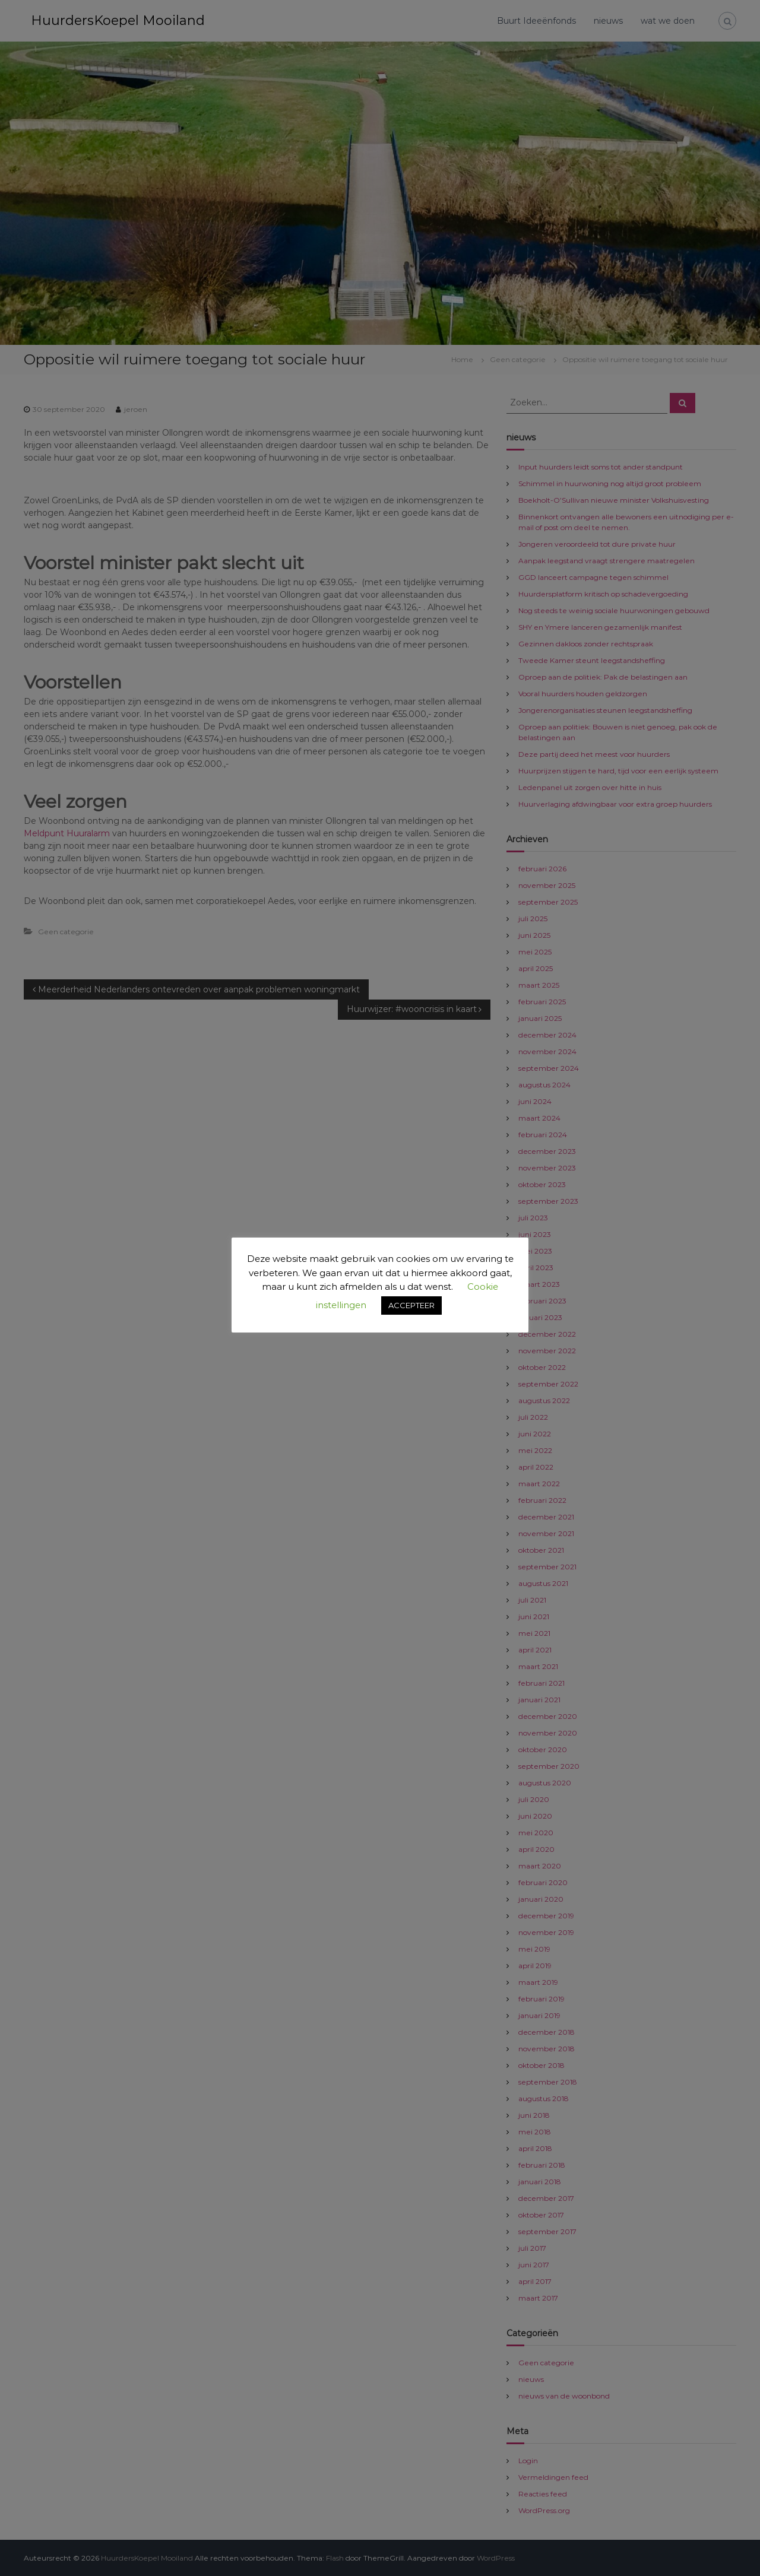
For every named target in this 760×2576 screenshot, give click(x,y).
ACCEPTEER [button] (411, 1305)
